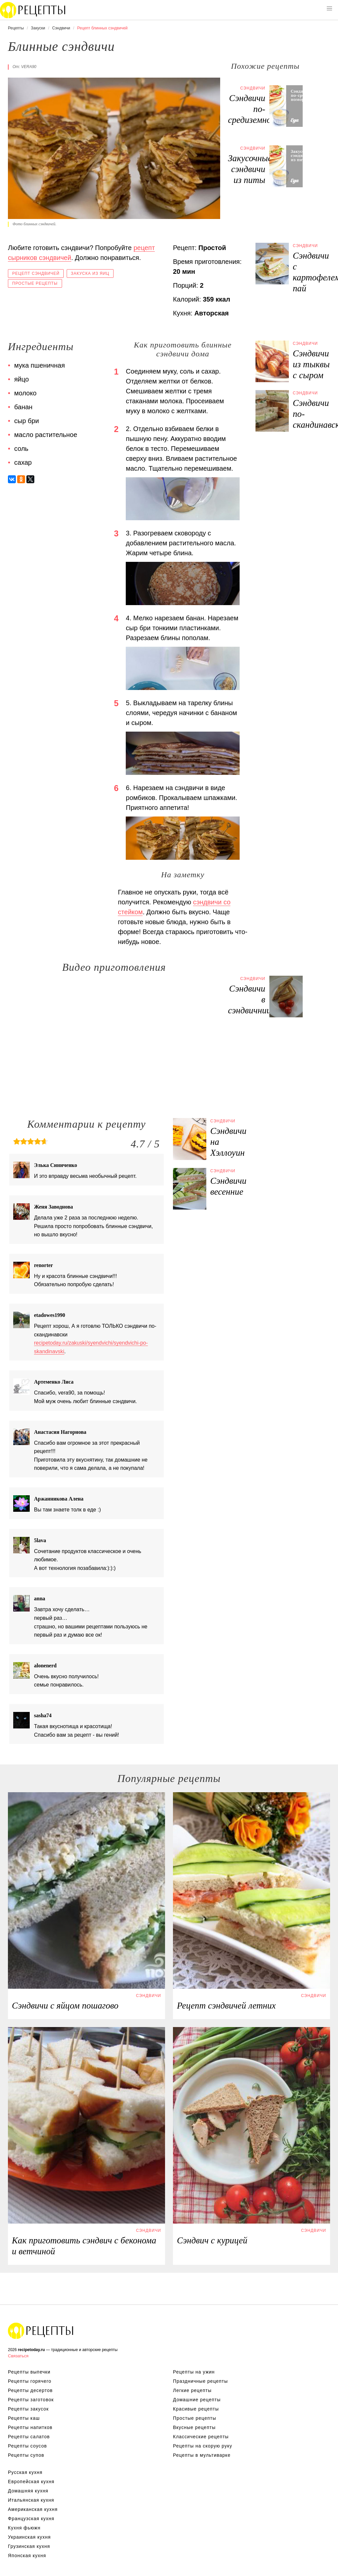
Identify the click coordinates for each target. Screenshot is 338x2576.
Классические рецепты (201, 2436)
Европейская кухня (31, 2481)
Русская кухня (25, 2472)
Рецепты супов (26, 2455)
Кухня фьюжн (24, 2527)
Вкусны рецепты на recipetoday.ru (33, 10)
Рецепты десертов (30, 2390)
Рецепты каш (24, 2418)
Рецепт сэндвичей (35, 273)
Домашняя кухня (28, 2490)
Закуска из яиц (90, 273)
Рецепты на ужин (194, 2372)
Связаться (18, 2355)
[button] (329, 8)
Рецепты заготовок (31, 2399)
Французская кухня (31, 2518)
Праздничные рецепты (200, 2381)
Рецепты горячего (29, 2381)
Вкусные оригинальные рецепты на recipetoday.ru (41, 2330)
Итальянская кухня (31, 2500)
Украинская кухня (29, 2537)
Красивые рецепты (196, 2409)
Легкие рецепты (192, 2390)
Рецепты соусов (27, 2446)
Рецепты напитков (30, 2427)
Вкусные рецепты (194, 2427)
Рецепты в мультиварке (201, 2455)
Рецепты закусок (28, 2409)
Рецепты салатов (29, 2436)
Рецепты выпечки (29, 2372)
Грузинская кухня (29, 2546)
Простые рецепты (35, 283)
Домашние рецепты (197, 2399)
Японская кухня (27, 2555)
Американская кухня (33, 2509)
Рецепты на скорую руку (202, 2446)
